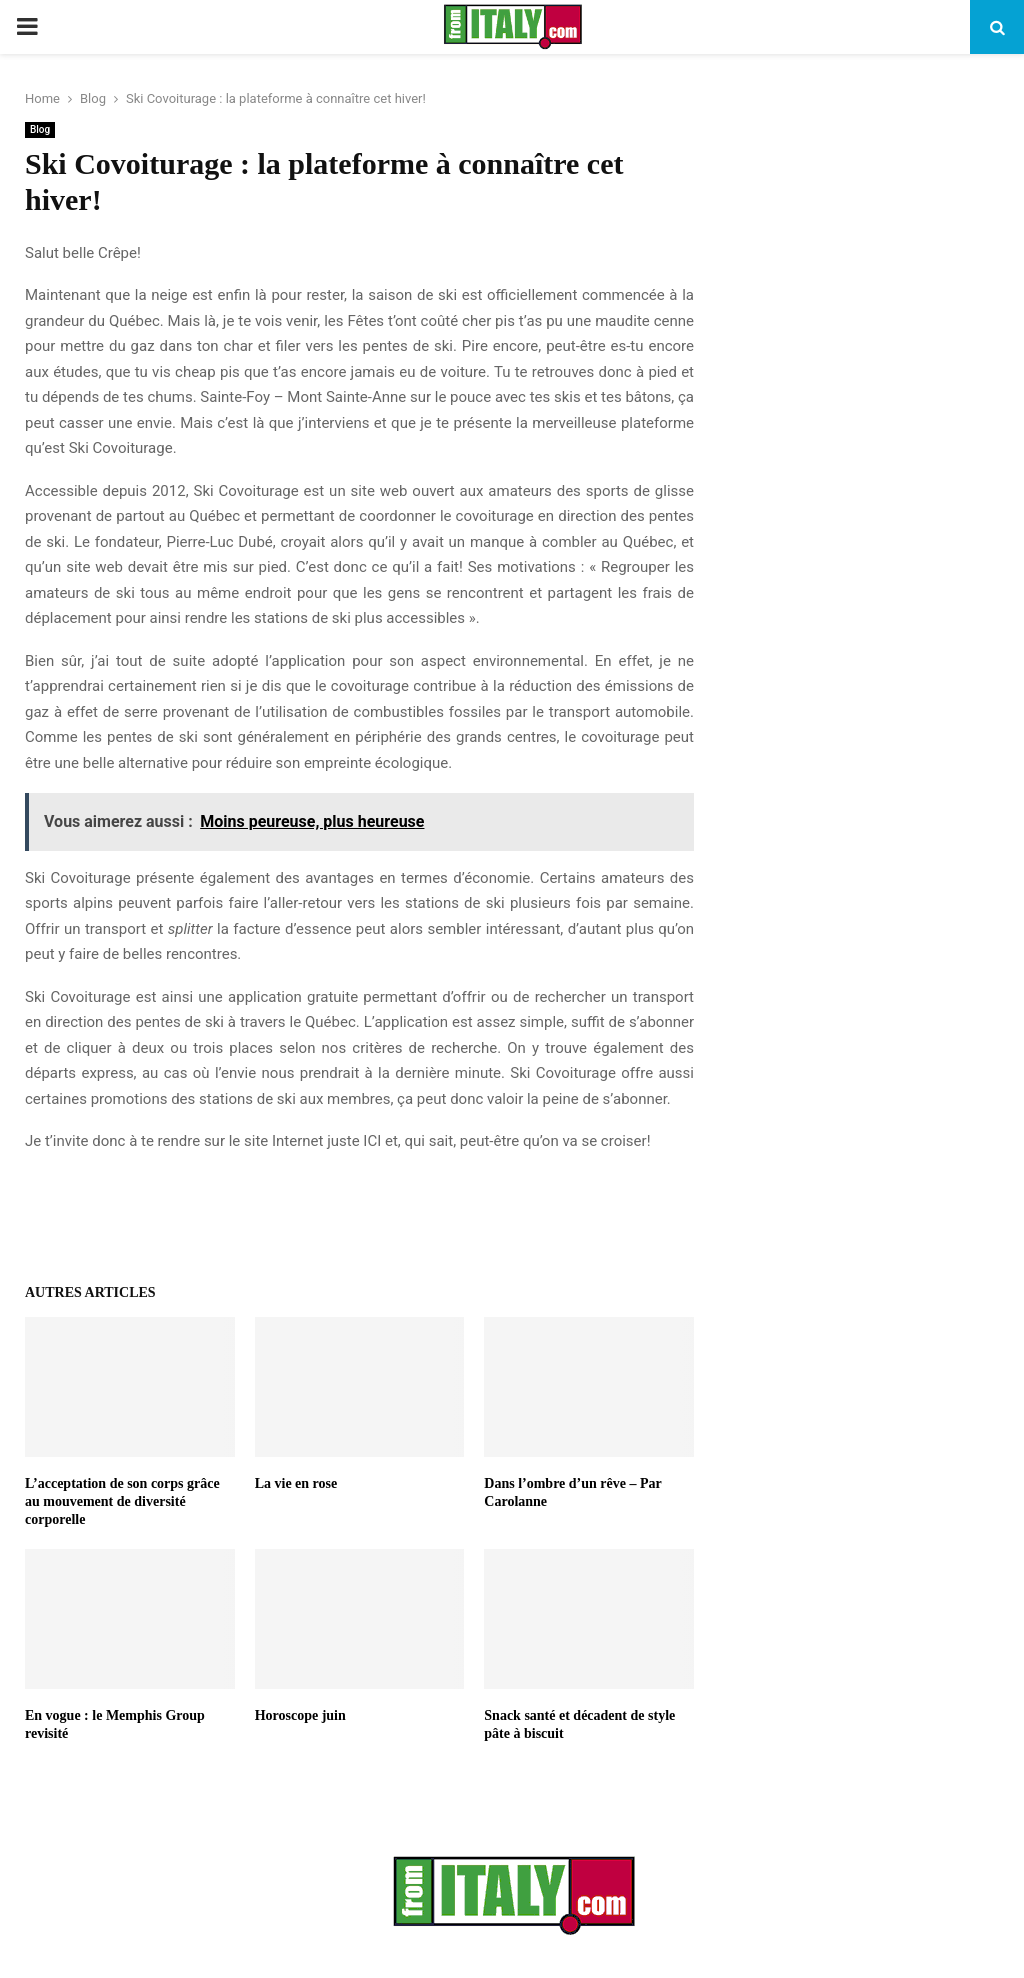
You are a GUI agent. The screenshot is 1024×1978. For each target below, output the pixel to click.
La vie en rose (296, 1483)
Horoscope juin (300, 1715)
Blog (40, 129)
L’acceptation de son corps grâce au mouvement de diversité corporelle (122, 1501)
